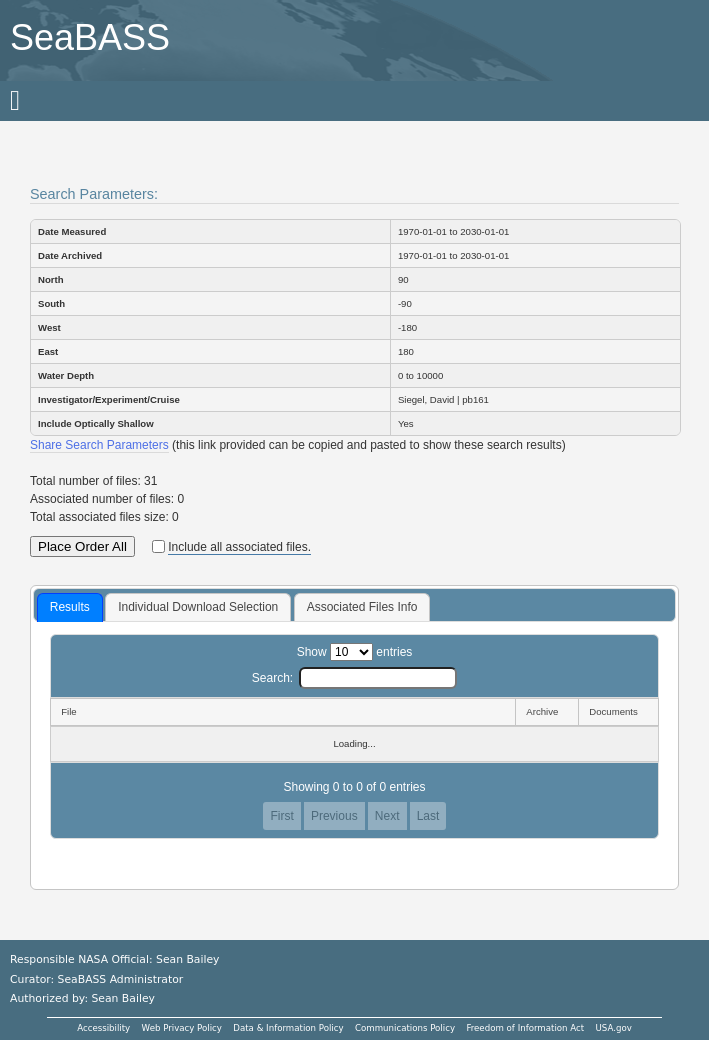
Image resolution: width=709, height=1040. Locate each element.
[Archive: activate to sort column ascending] (546, 712)
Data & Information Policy (288, 1028)
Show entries (355, 652)
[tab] (70, 608)
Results (70, 607)
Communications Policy (405, 1028)
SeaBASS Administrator (121, 979)
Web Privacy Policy (182, 1028)
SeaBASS (90, 37)
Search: (354, 678)
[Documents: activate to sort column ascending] (618, 712)
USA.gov (614, 1028)
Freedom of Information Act (525, 1028)
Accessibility (103, 1028)
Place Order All (82, 546)
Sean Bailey (122, 998)
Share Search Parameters (99, 445)
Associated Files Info (362, 607)
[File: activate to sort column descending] (282, 712)
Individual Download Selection (198, 607)
